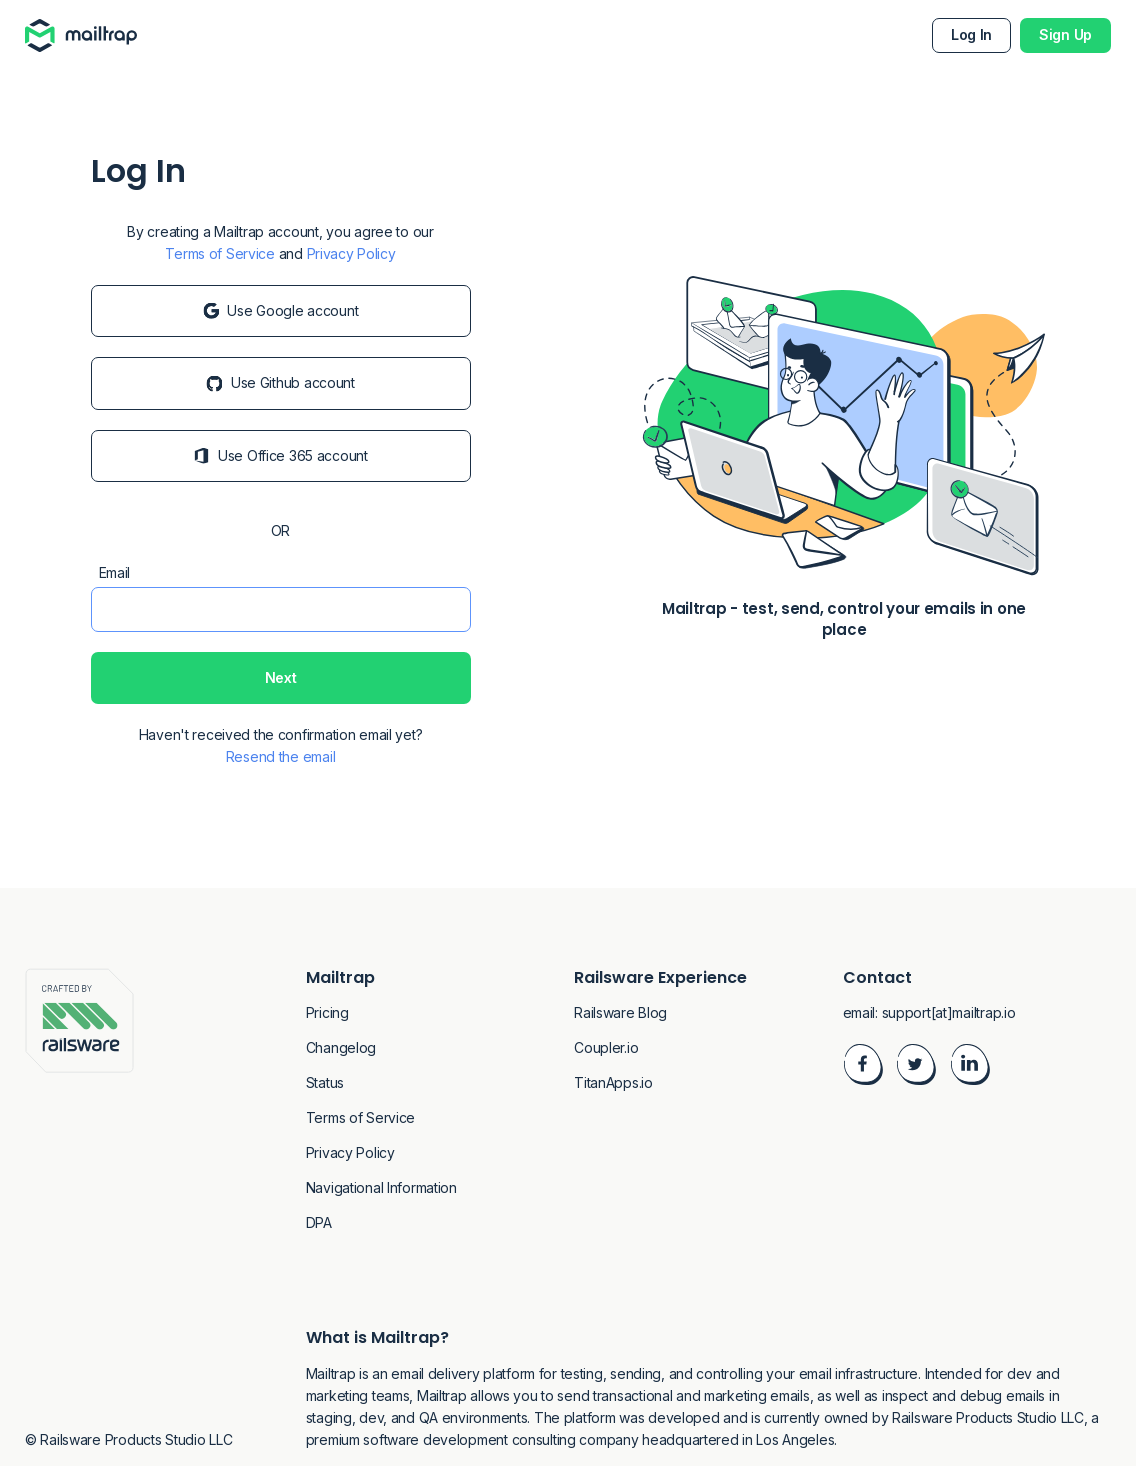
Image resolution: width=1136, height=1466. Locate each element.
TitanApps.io (613, 1082)
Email (115, 572)
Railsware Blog (620, 1012)
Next (281, 677)
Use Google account (281, 310)
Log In (971, 34)
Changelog (341, 1047)
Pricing (327, 1012)
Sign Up (1065, 34)
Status (325, 1082)
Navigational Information (381, 1187)
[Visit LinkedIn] (970, 1067)
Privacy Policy (351, 253)
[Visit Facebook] (863, 1067)
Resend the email (281, 756)
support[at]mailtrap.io (949, 1012)
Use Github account (280, 382)
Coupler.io (606, 1047)
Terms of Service (220, 253)
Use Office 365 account (280, 455)
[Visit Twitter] (916, 1067)
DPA (319, 1222)
